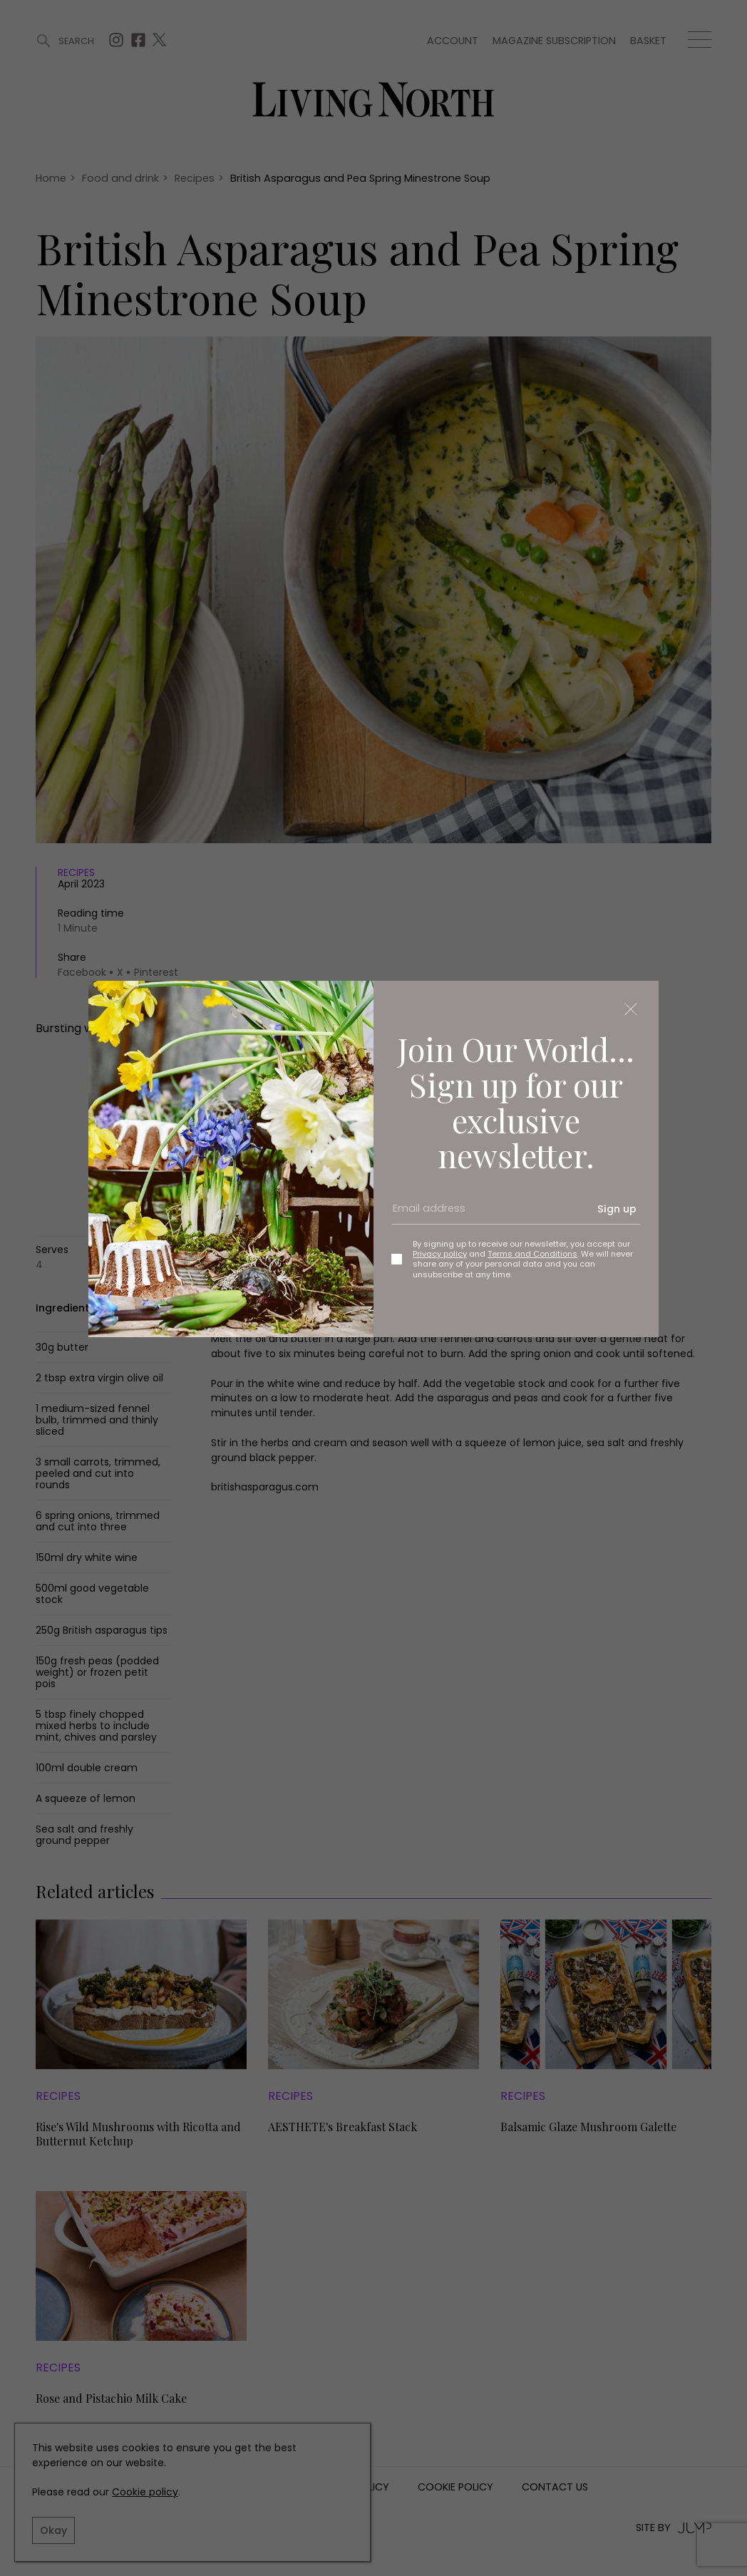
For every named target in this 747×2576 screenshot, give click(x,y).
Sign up (617, 1209)
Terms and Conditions (532, 1253)
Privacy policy (440, 1253)
